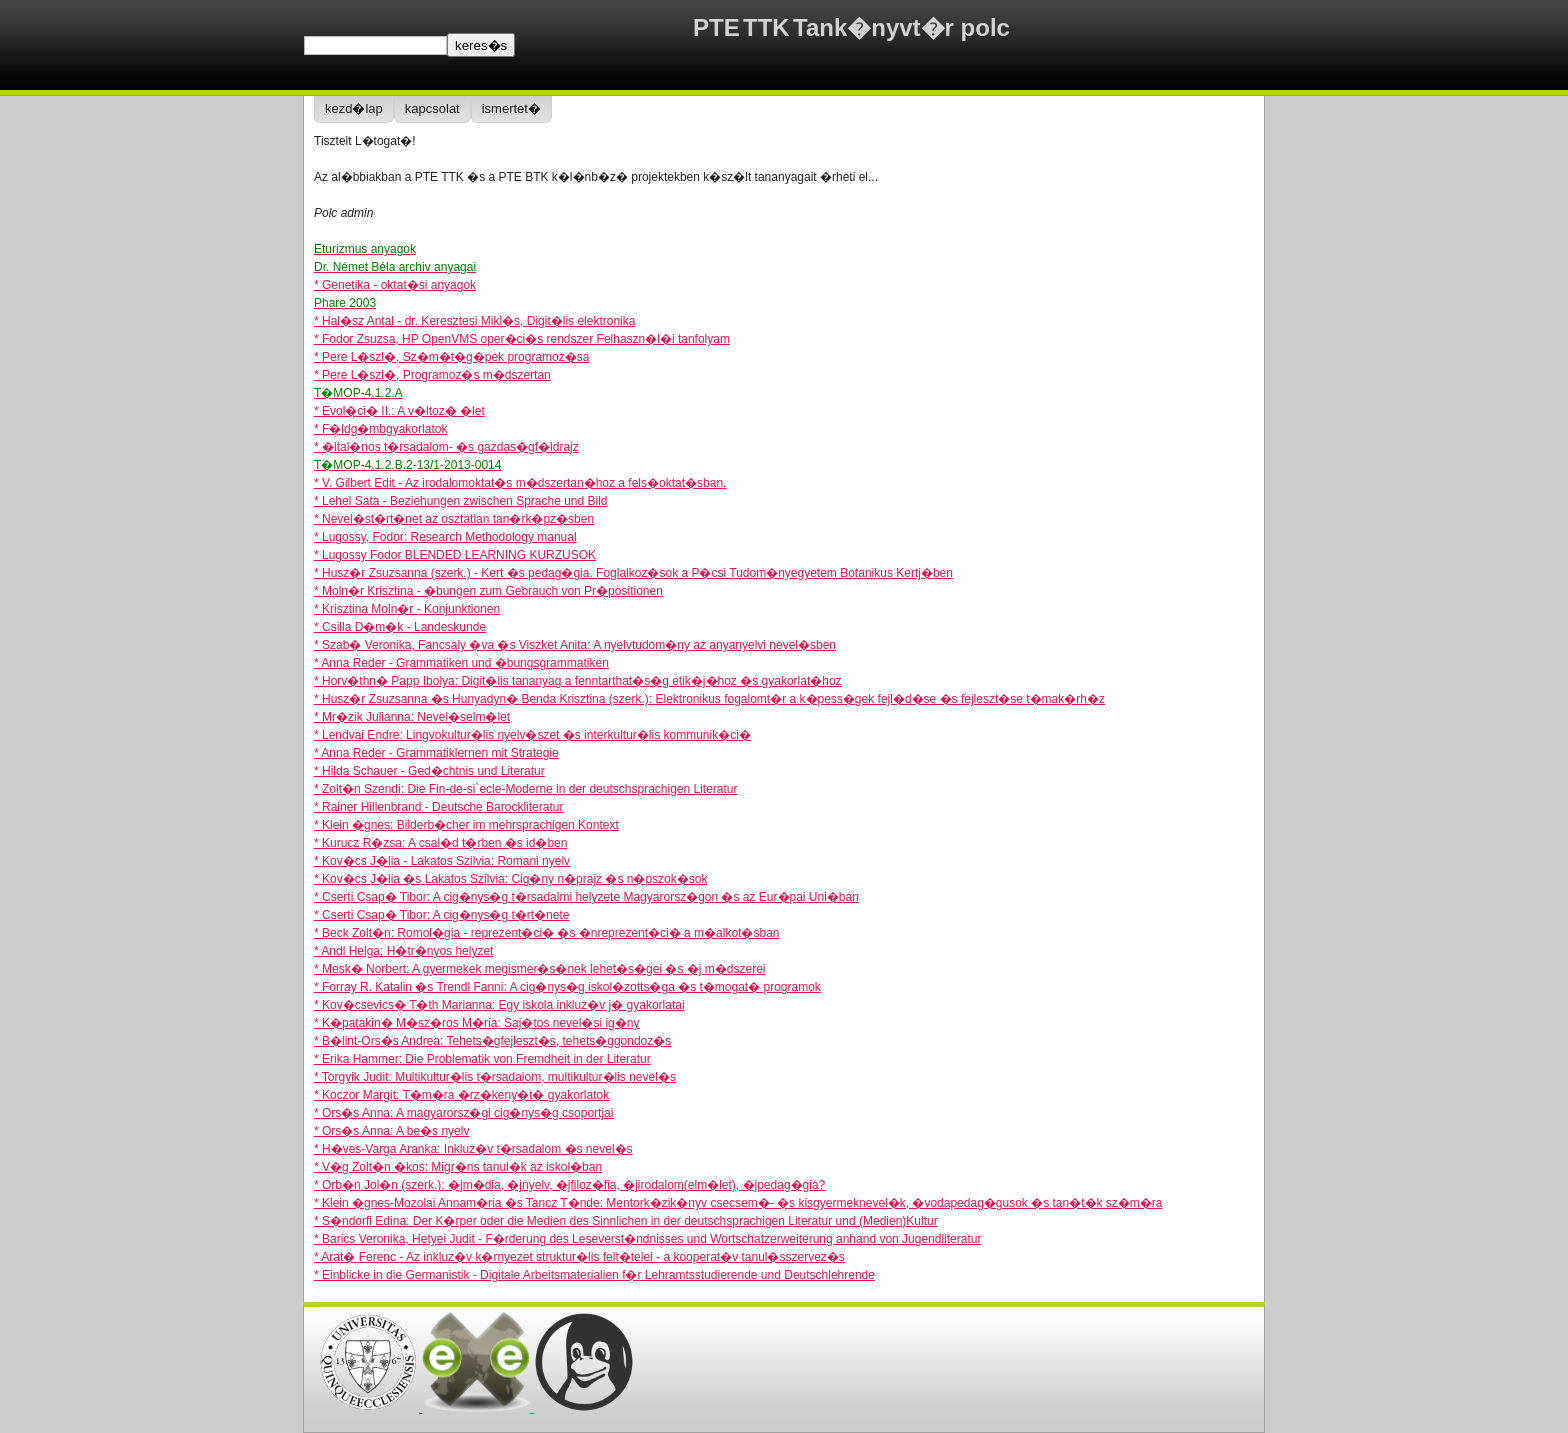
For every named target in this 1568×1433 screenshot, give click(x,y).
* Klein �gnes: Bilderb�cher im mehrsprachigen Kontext (466, 825)
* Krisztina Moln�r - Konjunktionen (407, 609)
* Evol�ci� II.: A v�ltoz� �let (399, 411)
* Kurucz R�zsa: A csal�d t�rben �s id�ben (440, 843)
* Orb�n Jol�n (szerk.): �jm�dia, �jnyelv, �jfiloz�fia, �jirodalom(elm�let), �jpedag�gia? (569, 1185)
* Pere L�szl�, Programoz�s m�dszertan (432, 375)
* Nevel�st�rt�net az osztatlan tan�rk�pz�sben (454, 519)
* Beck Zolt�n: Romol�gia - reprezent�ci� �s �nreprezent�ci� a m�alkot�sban (547, 933)
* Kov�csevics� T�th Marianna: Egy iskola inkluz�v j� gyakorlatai (499, 1005)
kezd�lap (354, 108)
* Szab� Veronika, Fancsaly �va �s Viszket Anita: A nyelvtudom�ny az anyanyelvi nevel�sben (575, 645)
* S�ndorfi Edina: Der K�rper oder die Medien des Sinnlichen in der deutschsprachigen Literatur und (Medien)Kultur (626, 1221)
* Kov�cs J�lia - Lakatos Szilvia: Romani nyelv (442, 861)
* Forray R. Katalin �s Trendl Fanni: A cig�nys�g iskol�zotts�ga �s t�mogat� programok (567, 987)
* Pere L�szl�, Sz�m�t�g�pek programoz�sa (451, 357)
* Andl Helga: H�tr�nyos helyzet (403, 951)
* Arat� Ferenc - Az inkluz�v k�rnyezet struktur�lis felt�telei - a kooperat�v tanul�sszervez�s (579, 1257)
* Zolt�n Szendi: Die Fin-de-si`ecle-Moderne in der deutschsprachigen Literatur (526, 789)
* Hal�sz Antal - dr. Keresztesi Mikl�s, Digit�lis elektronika (474, 321)
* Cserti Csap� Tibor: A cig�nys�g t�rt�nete (441, 915)
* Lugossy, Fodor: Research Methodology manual (445, 537)
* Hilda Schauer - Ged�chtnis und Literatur (429, 771)
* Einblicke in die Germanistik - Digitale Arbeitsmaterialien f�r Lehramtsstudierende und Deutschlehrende (594, 1275)
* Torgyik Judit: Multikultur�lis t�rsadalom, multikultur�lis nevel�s (495, 1077)
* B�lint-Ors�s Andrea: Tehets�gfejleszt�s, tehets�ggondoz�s (492, 1041)
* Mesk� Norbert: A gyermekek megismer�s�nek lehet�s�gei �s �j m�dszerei (539, 969)
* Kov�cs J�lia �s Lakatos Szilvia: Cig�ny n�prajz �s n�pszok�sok (510, 879)
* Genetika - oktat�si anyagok (395, 285)
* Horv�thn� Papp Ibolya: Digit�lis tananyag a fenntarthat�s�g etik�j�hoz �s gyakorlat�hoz (578, 681)
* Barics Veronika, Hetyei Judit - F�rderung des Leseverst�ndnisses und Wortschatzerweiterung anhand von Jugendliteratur (647, 1239)
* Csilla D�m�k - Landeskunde (400, 627)
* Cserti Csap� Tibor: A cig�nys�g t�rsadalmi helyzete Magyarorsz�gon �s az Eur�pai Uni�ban (586, 897)
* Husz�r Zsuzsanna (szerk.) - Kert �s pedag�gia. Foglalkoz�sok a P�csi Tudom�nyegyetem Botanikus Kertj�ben (633, 573)
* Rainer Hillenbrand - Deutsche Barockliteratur (438, 807)
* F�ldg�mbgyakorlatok (380, 429)
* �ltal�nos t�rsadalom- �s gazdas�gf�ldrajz (446, 447)
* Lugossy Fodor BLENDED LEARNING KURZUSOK (455, 555)
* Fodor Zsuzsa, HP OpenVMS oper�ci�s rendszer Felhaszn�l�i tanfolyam (522, 339)
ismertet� (511, 108)
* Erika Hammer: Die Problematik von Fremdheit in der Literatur (482, 1059)
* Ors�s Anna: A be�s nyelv (391, 1131)
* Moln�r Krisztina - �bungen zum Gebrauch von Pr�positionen (488, 591)
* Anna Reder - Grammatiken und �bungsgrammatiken (461, 663)
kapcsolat (432, 108)
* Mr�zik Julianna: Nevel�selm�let (412, 717)
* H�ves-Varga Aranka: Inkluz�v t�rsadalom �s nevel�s (473, 1149)
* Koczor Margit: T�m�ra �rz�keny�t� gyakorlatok (461, 1095)
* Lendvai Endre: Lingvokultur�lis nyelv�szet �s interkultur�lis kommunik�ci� (532, 735)
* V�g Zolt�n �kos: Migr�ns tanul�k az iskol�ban (458, 1167)
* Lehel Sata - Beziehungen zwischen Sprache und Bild (461, 501)
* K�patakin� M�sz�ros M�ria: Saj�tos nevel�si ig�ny (476, 1023)
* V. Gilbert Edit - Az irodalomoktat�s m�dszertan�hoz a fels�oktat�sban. (520, 483)
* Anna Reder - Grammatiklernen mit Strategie (436, 753)
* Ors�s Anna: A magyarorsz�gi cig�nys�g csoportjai (463, 1113)
